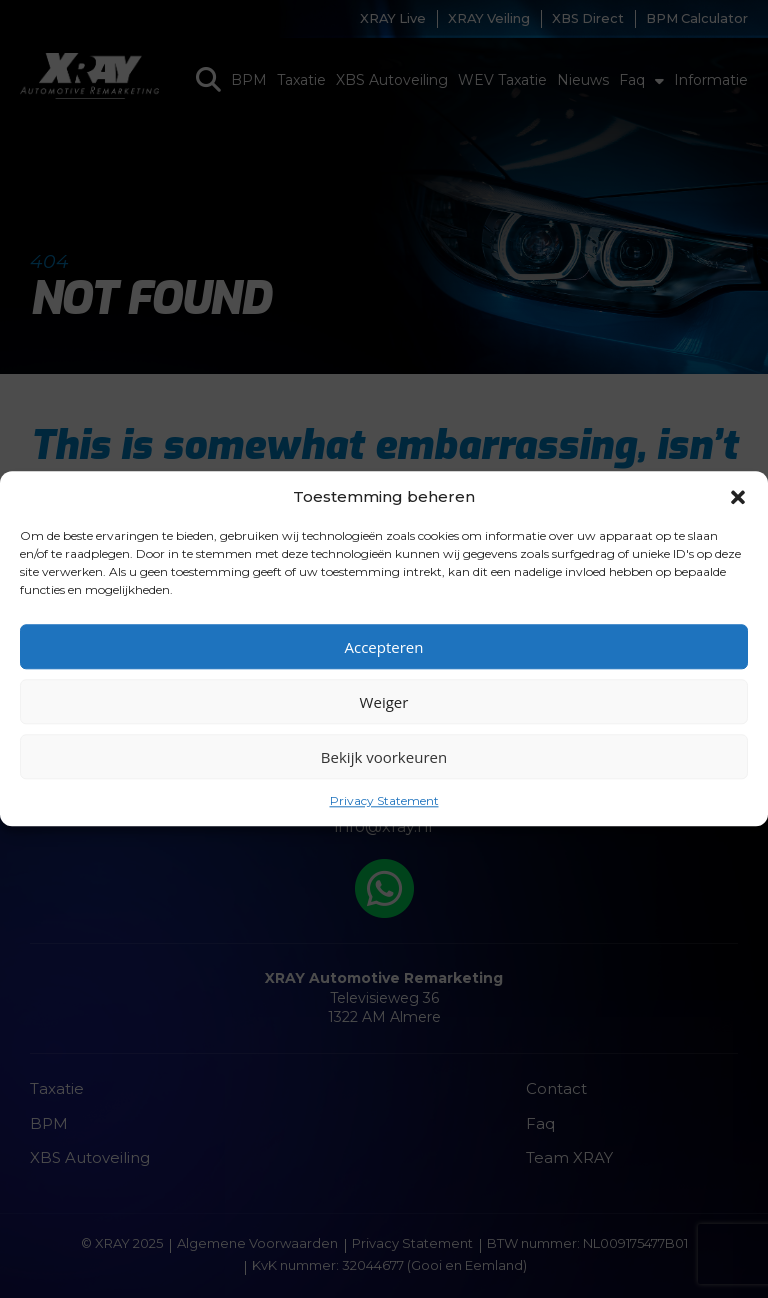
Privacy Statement (384, 800)
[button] (738, 497)
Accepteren (384, 647)
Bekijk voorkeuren (384, 757)
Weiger (384, 702)
